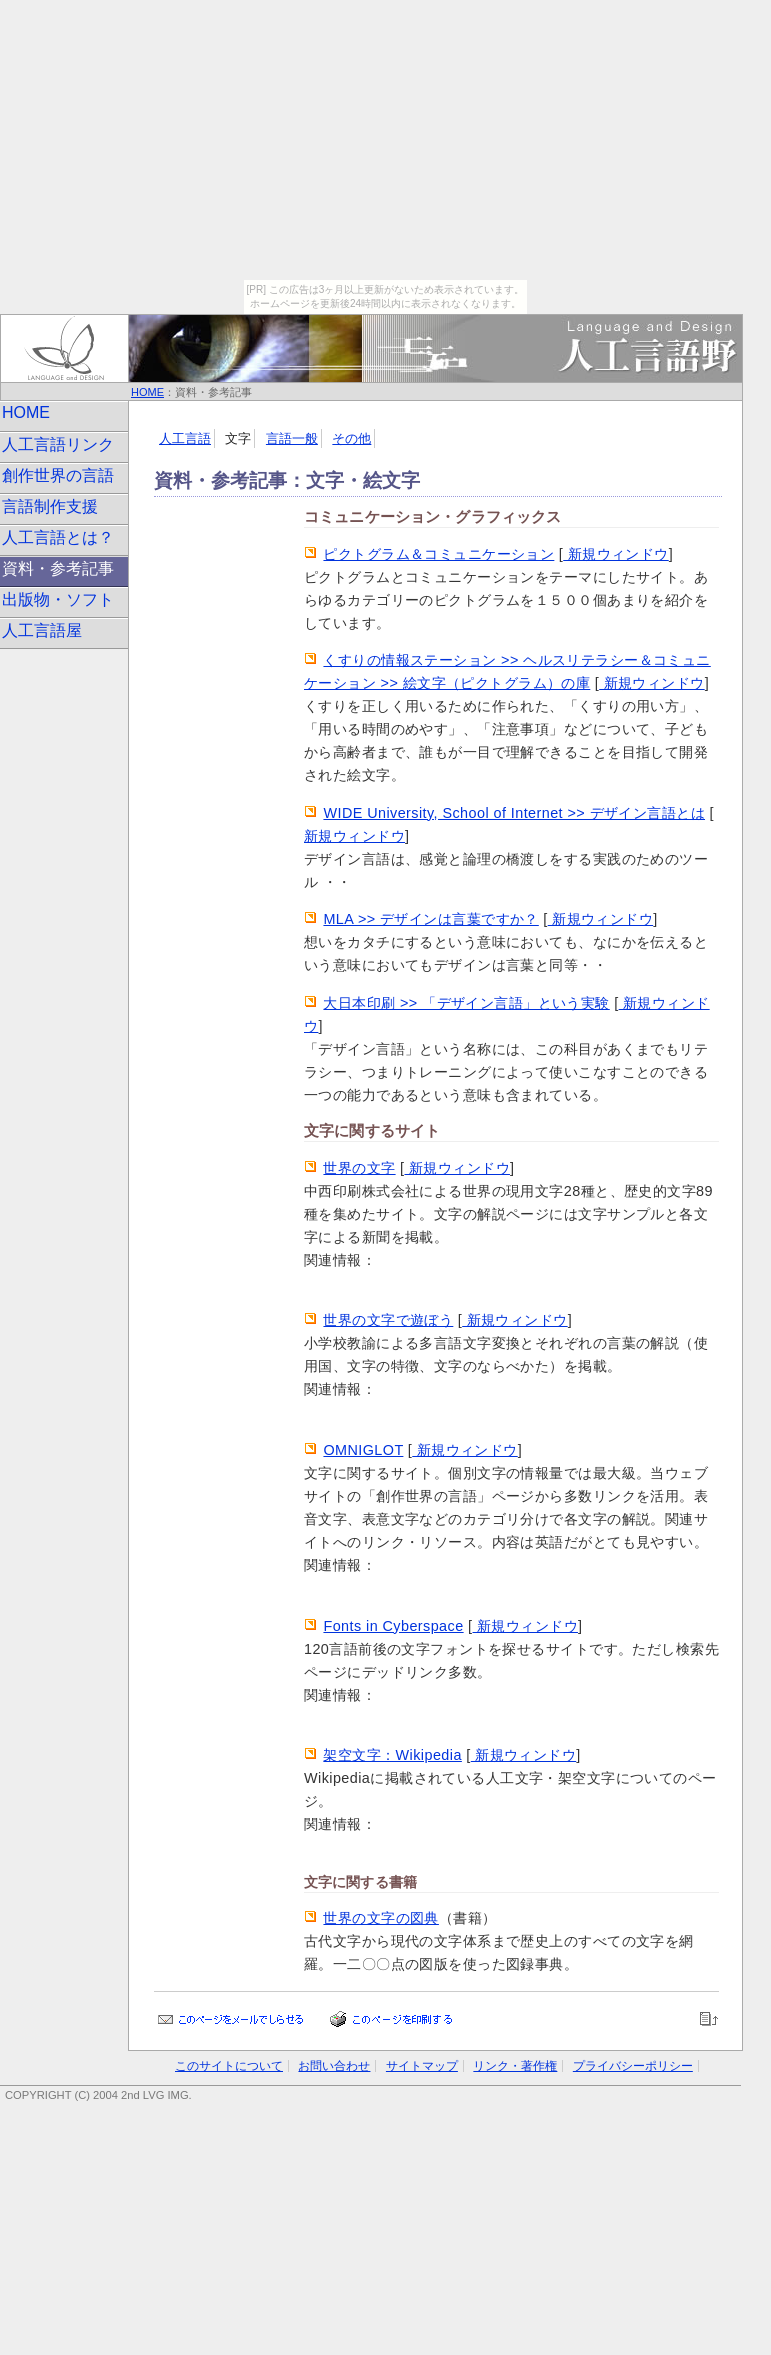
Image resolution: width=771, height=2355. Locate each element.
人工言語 (185, 438)
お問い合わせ (334, 2066)
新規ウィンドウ (615, 554)
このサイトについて (229, 2066)
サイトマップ (422, 2066)
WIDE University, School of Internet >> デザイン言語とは (514, 813)
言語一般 (292, 438)
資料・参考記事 (58, 568)
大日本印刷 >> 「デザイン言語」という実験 (466, 1003)
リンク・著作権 (515, 2066)
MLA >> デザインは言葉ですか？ (430, 919)
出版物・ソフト (58, 599)
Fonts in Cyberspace (393, 1626)
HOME (147, 392)
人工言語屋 (42, 630)
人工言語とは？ (58, 537)
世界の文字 (359, 1168)
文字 (238, 438)
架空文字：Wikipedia (392, 1755)
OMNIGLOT (363, 1450)
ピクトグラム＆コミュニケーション (438, 554)
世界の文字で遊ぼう (388, 1320)
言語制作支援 (50, 506)
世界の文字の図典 (380, 1918)
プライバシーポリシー (633, 2066)
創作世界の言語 (58, 475)
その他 (351, 438)
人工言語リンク (58, 444)
